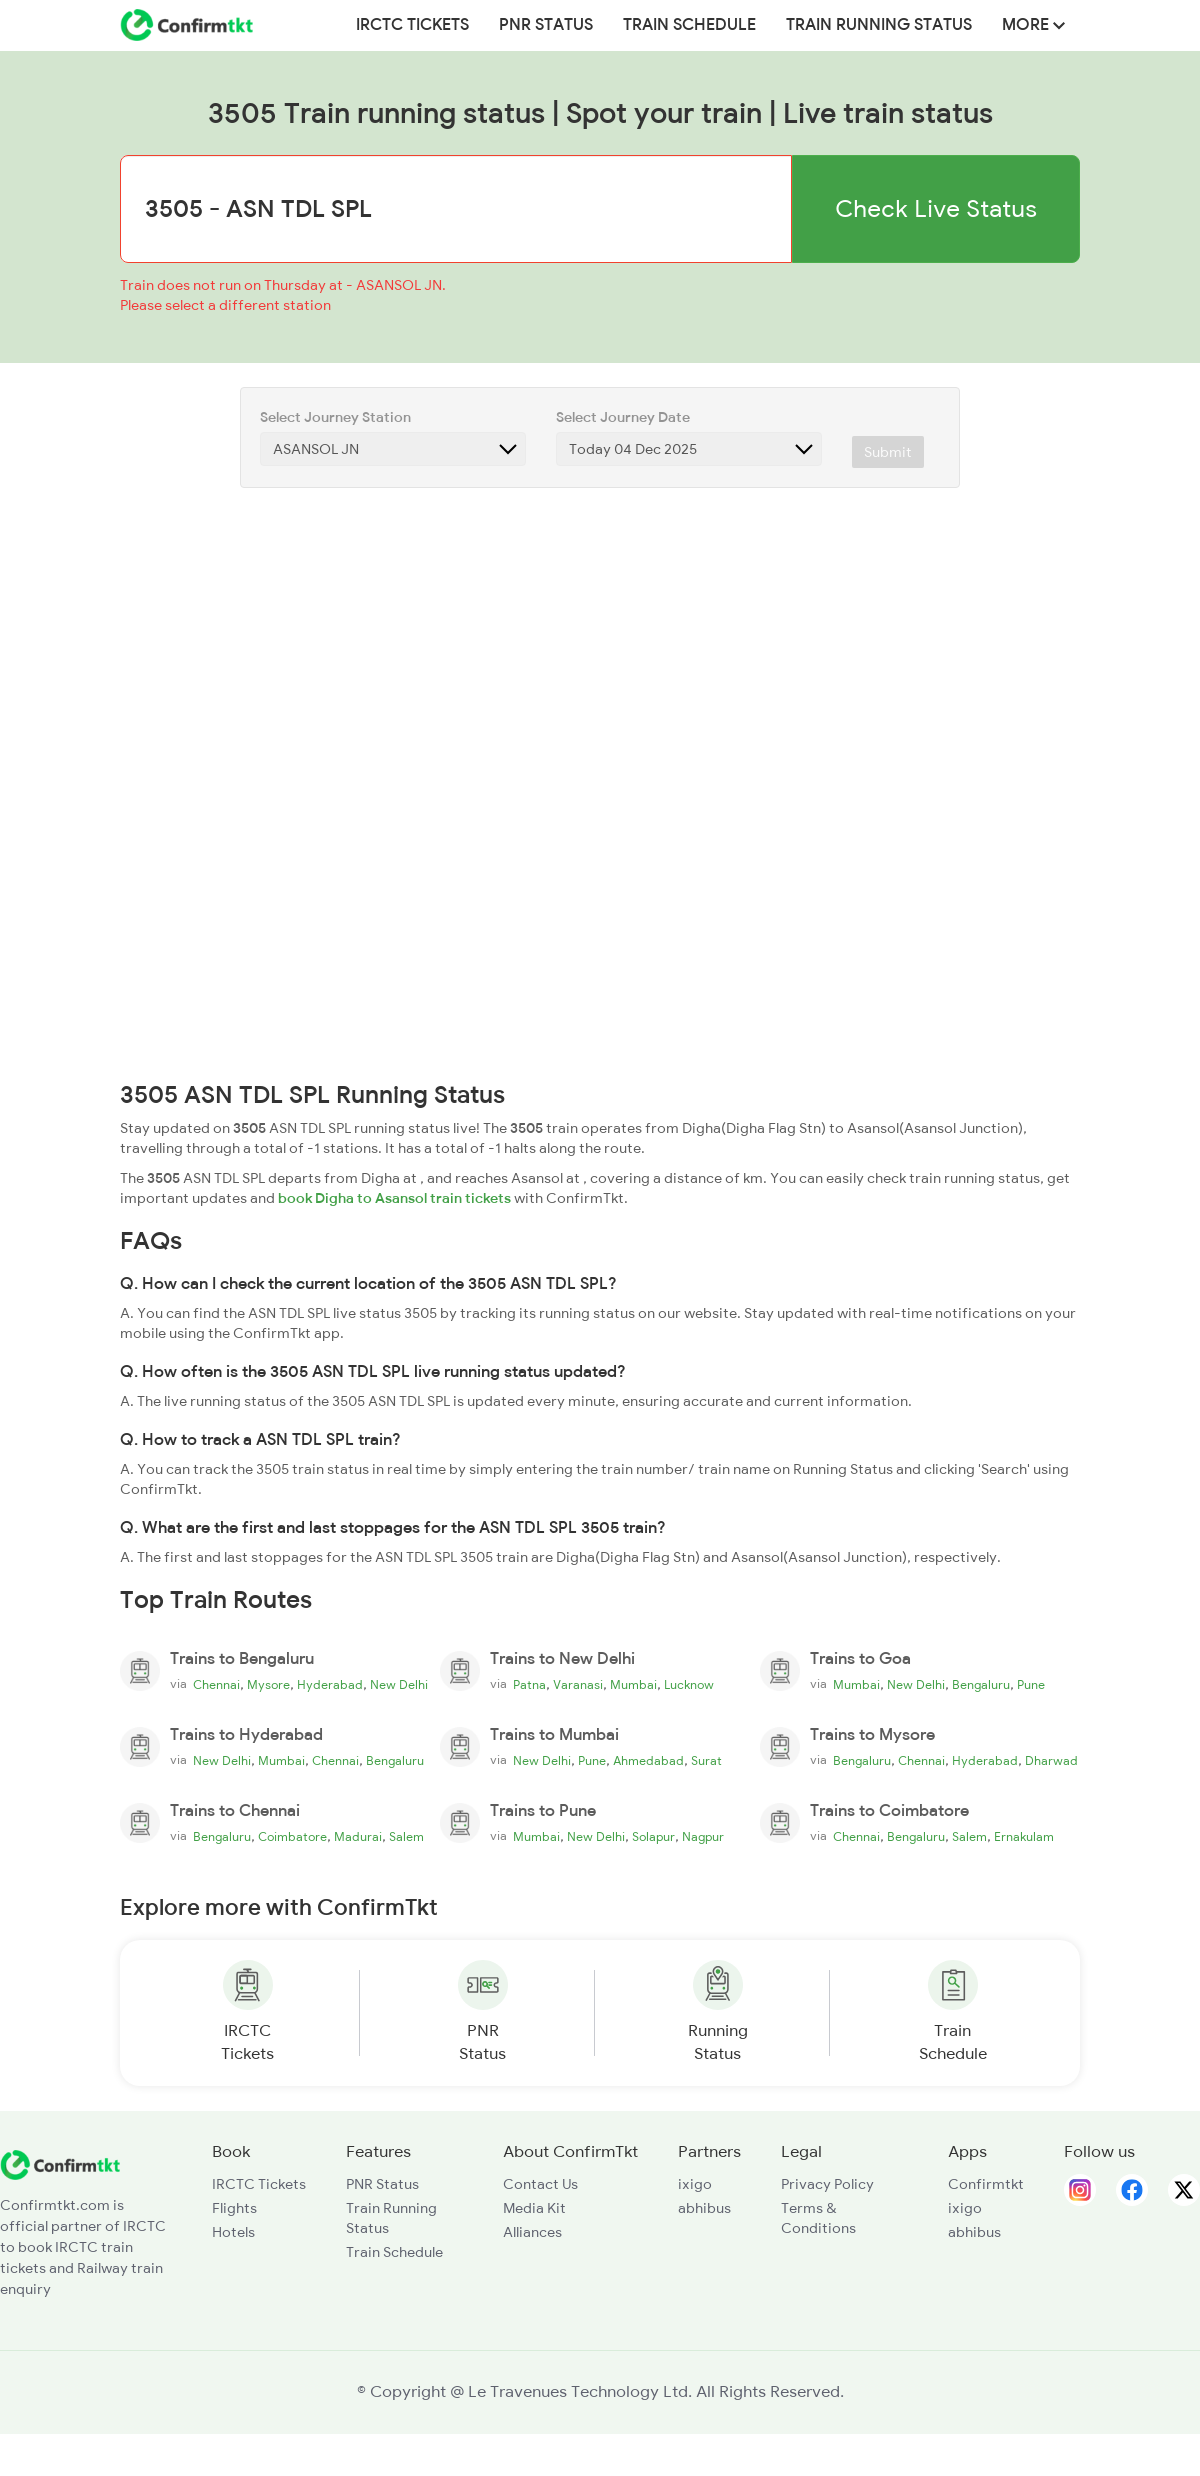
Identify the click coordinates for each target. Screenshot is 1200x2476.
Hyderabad (330, 1685)
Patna (529, 1685)
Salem (406, 1837)
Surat (706, 1761)
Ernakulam (1024, 1837)
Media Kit (534, 2208)
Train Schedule (689, 25)
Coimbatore (292, 1837)
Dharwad (1051, 1761)
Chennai (216, 1685)
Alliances (532, 2232)
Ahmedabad (648, 1761)
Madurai (358, 1837)
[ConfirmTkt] (60, 2164)
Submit (888, 452)
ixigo (695, 2184)
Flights (234, 2208)
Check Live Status (936, 208)
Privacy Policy (827, 2184)
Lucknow (689, 1685)
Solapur (653, 1837)
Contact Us (540, 2184)
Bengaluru (981, 1685)
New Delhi (399, 1685)
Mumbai (633, 1685)
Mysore (268, 1685)
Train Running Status (879, 25)
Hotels (233, 2232)
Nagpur (703, 1837)
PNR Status (546, 25)
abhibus (704, 2208)
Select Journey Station (335, 417)
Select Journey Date (623, 417)
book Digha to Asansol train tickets (394, 1198)
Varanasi (578, 1685)
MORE (1033, 25)
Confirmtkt (986, 2184)
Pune (1031, 1685)
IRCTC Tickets (412, 25)
